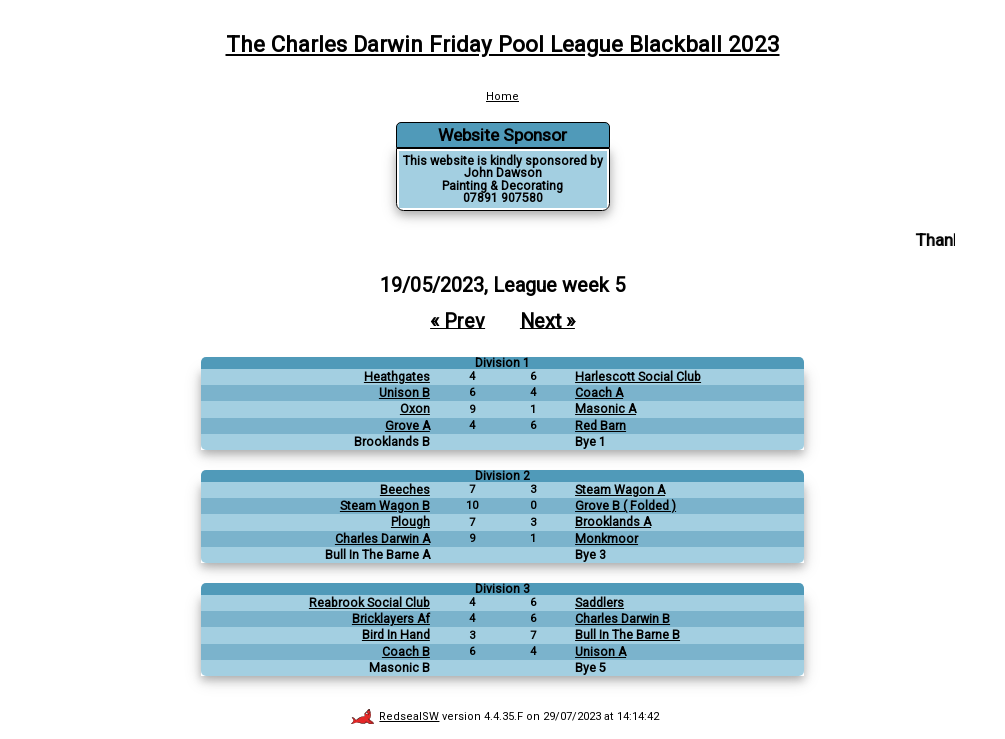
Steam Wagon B (385, 506)
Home (502, 96)
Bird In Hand (396, 635)
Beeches (405, 490)
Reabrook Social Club (369, 603)
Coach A (599, 393)
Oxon (415, 409)
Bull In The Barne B (627, 635)
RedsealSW (395, 716)
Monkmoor (606, 539)
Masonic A (605, 409)
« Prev (457, 320)
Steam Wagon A (620, 490)
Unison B (404, 393)
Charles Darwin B (622, 619)
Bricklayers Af (391, 619)
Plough (410, 522)
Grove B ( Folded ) (625, 506)
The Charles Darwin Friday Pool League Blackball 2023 (503, 44)
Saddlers (599, 603)
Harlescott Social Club (638, 377)
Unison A (600, 652)
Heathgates (397, 377)
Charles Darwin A (382, 539)
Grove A (407, 426)
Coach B (406, 652)
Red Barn (600, 426)
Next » (547, 320)
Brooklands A (613, 522)
